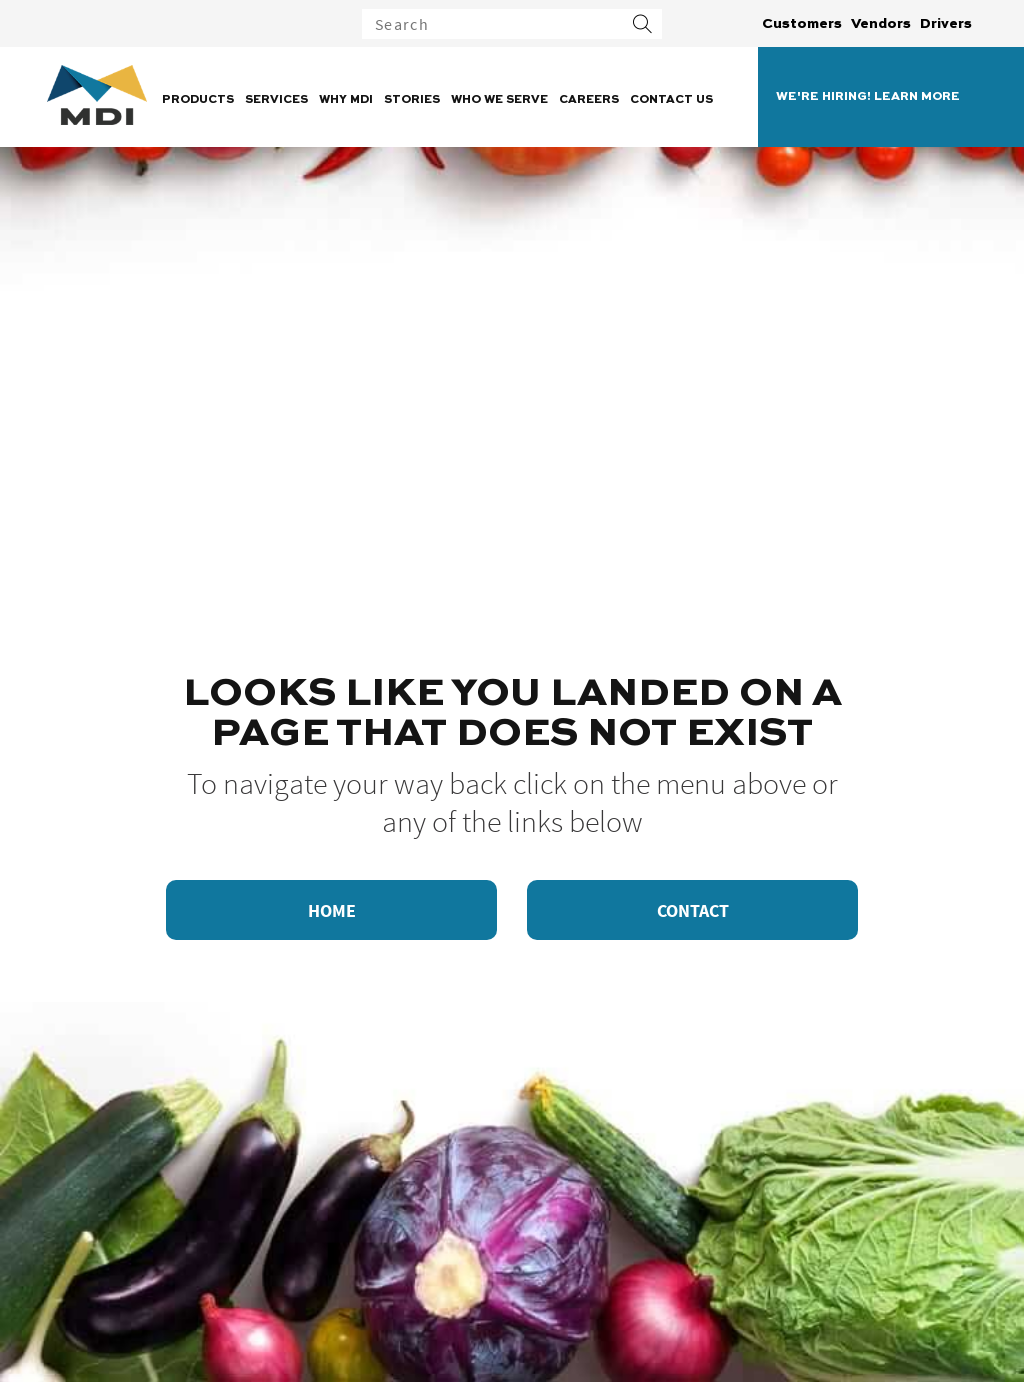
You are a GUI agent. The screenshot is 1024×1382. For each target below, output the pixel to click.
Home (332, 910)
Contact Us (671, 100)
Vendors (881, 24)
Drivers (946, 24)
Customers (802, 24)
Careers (589, 100)
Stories (412, 100)
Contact (693, 910)
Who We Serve (499, 100)
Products (198, 100)
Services (276, 100)
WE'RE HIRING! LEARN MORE (868, 97)
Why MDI (346, 100)
